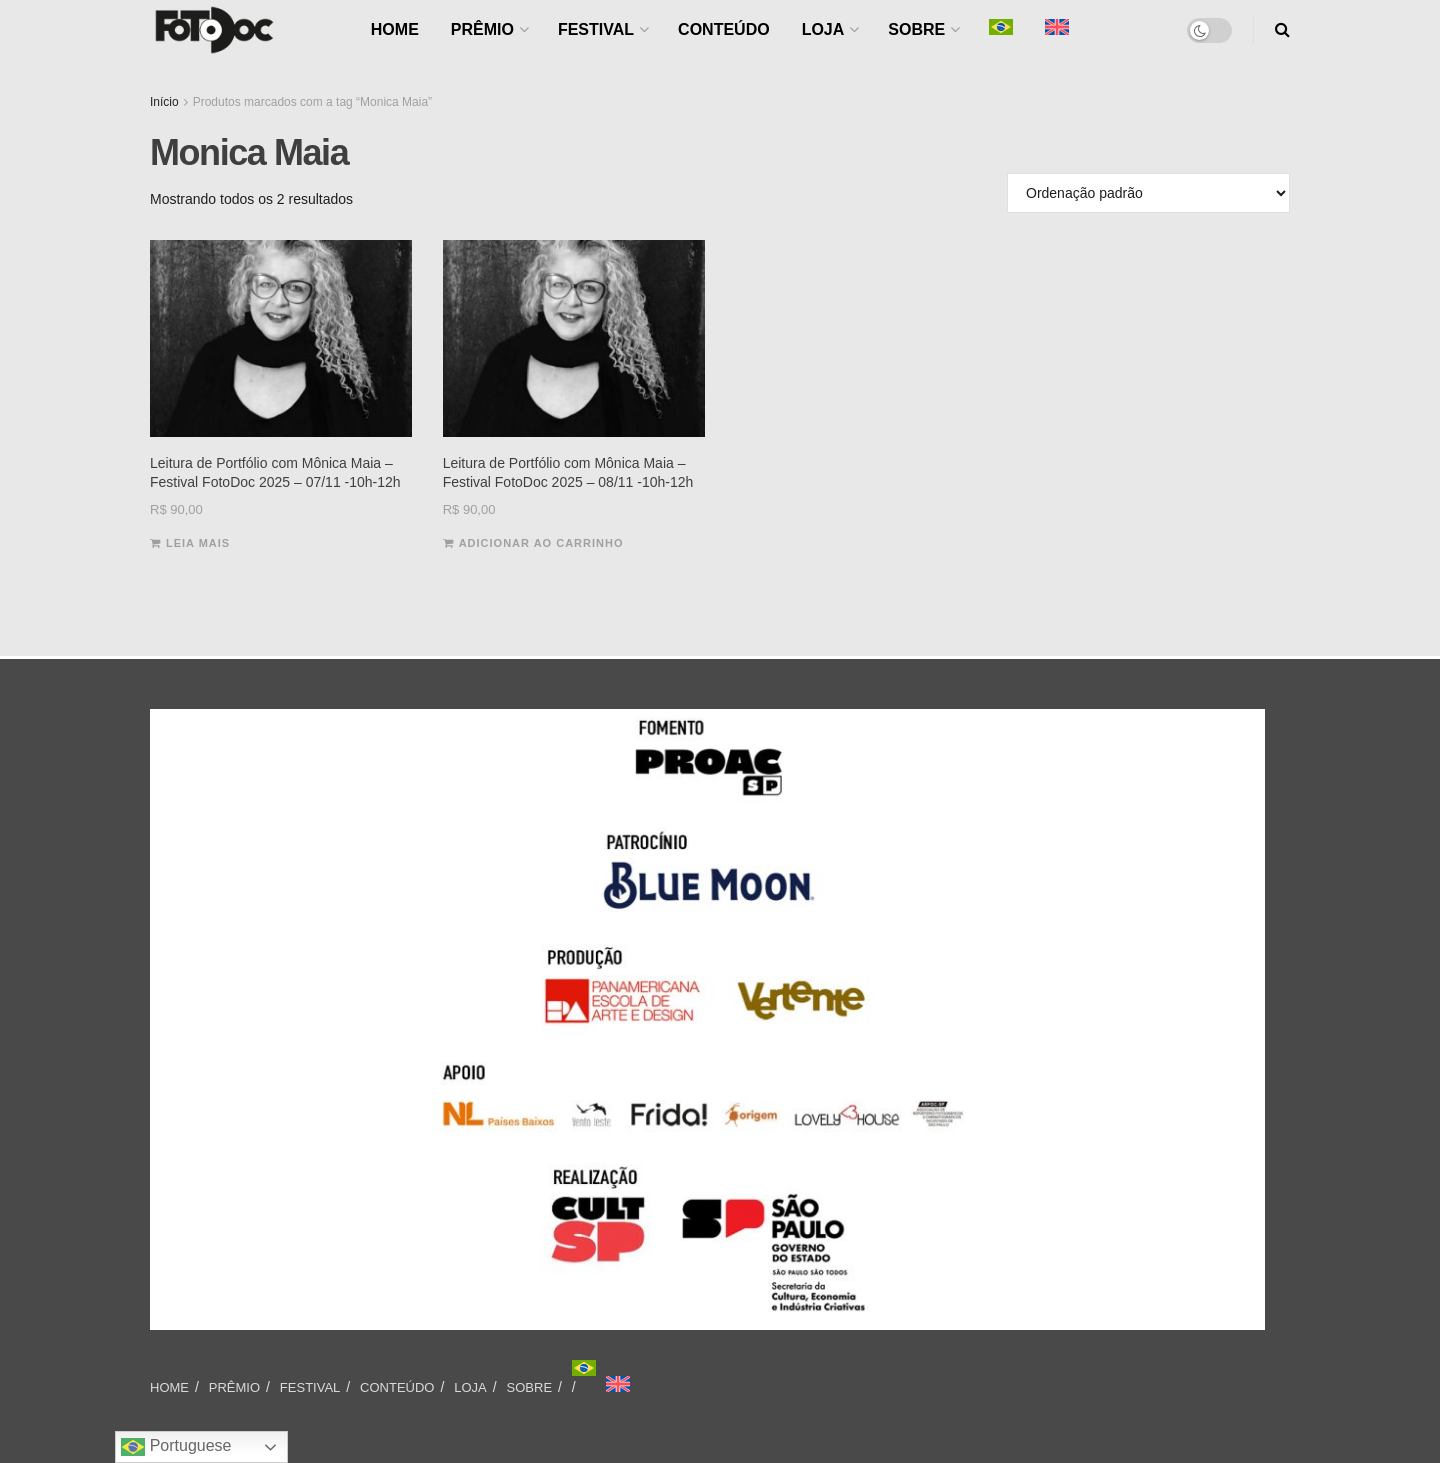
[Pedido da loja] (1148, 193)
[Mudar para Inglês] (618, 1384)
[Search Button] (1282, 30)
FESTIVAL (596, 29)
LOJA (823, 29)
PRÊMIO (482, 29)
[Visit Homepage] (214, 30)
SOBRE (916, 29)
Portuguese (176, 1447)
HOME (395, 29)
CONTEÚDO (724, 29)
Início (164, 102)
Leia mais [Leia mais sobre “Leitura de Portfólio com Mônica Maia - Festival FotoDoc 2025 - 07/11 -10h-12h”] (198, 543)
